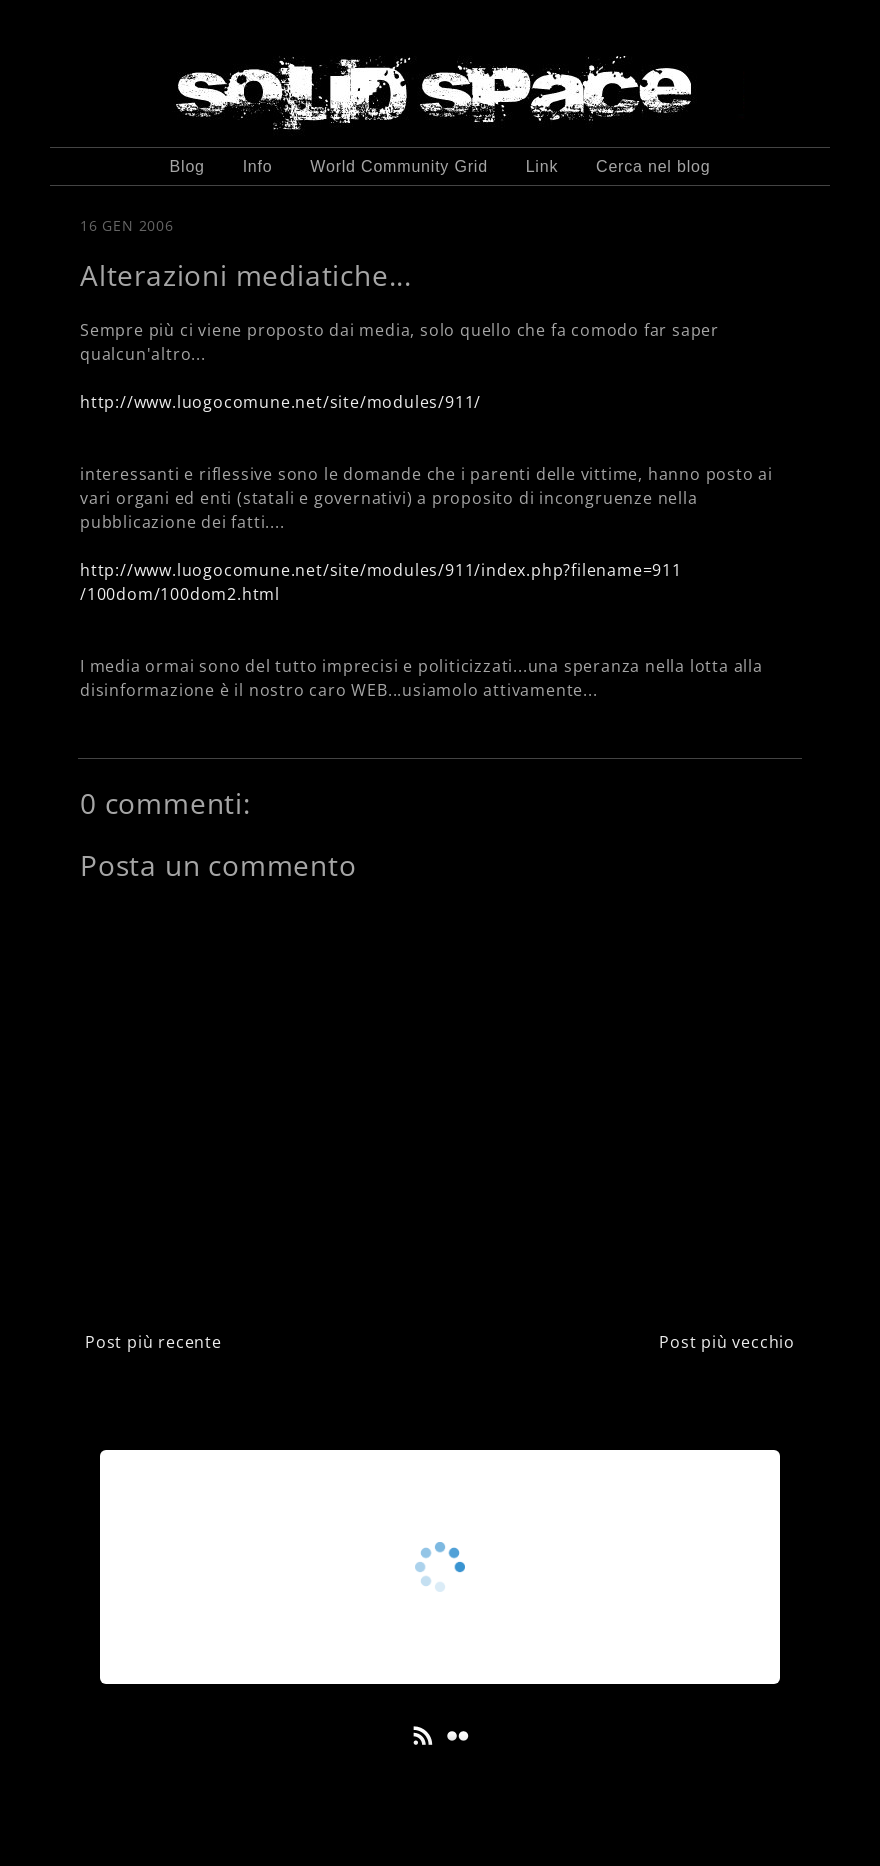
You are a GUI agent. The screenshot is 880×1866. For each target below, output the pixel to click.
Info (258, 166)
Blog (187, 166)
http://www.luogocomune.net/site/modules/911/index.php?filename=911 (381, 570)
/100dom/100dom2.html (180, 594)
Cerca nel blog (653, 166)
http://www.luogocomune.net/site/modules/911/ (280, 402)
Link (542, 166)
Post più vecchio (727, 1342)
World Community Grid (399, 166)
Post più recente (153, 1342)
